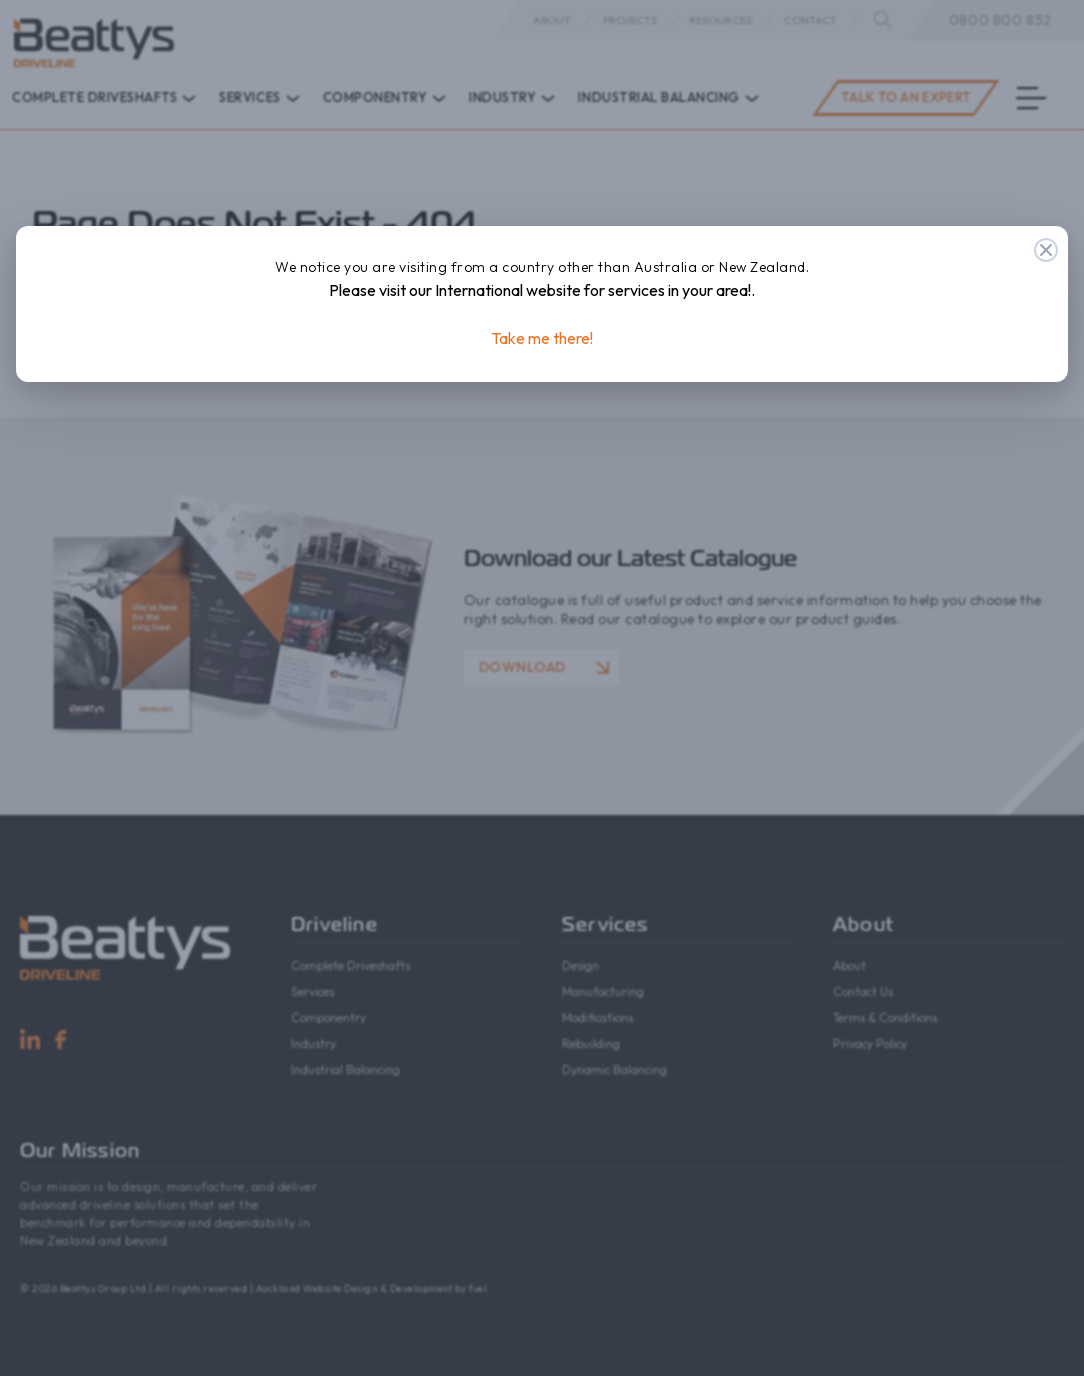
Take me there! (542, 338)
